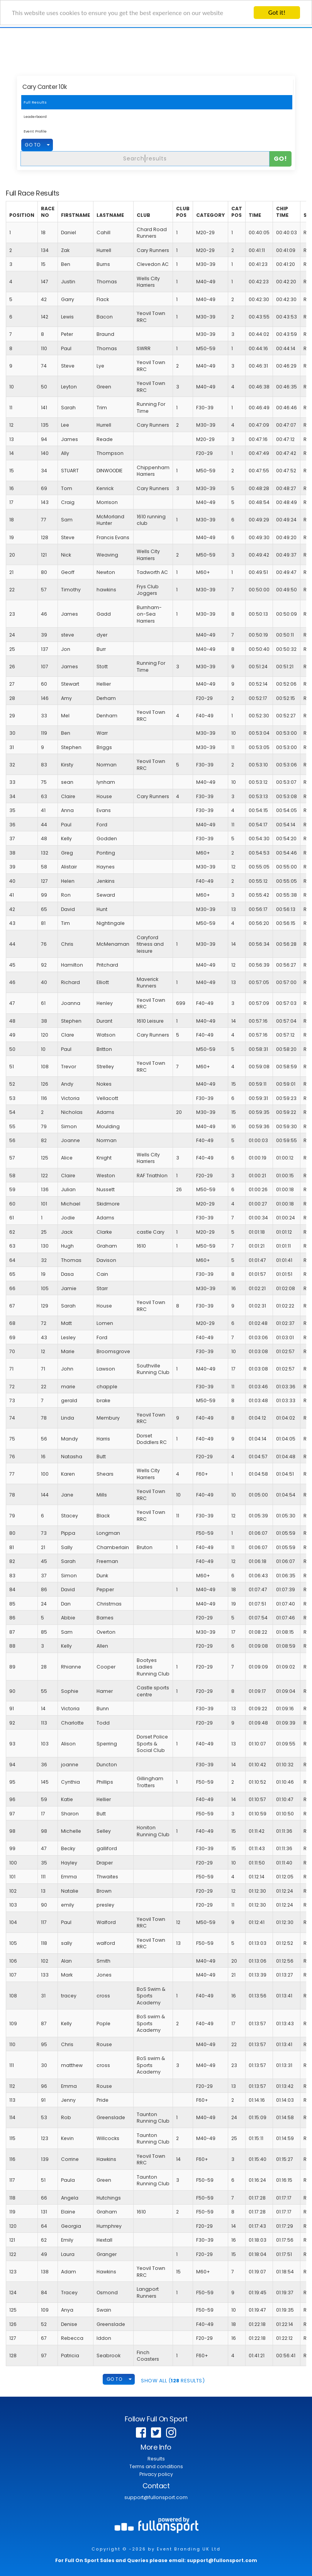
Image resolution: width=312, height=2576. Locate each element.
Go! (280, 158)
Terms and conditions (156, 2466)
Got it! (276, 13)
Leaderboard (35, 116)
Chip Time (282, 212)
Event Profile (35, 131)
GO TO (33, 144)
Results (156, 2458)
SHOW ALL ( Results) (173, 2380)
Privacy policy (156, 2474)
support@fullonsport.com (156, 2497)
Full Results (35, 102)
